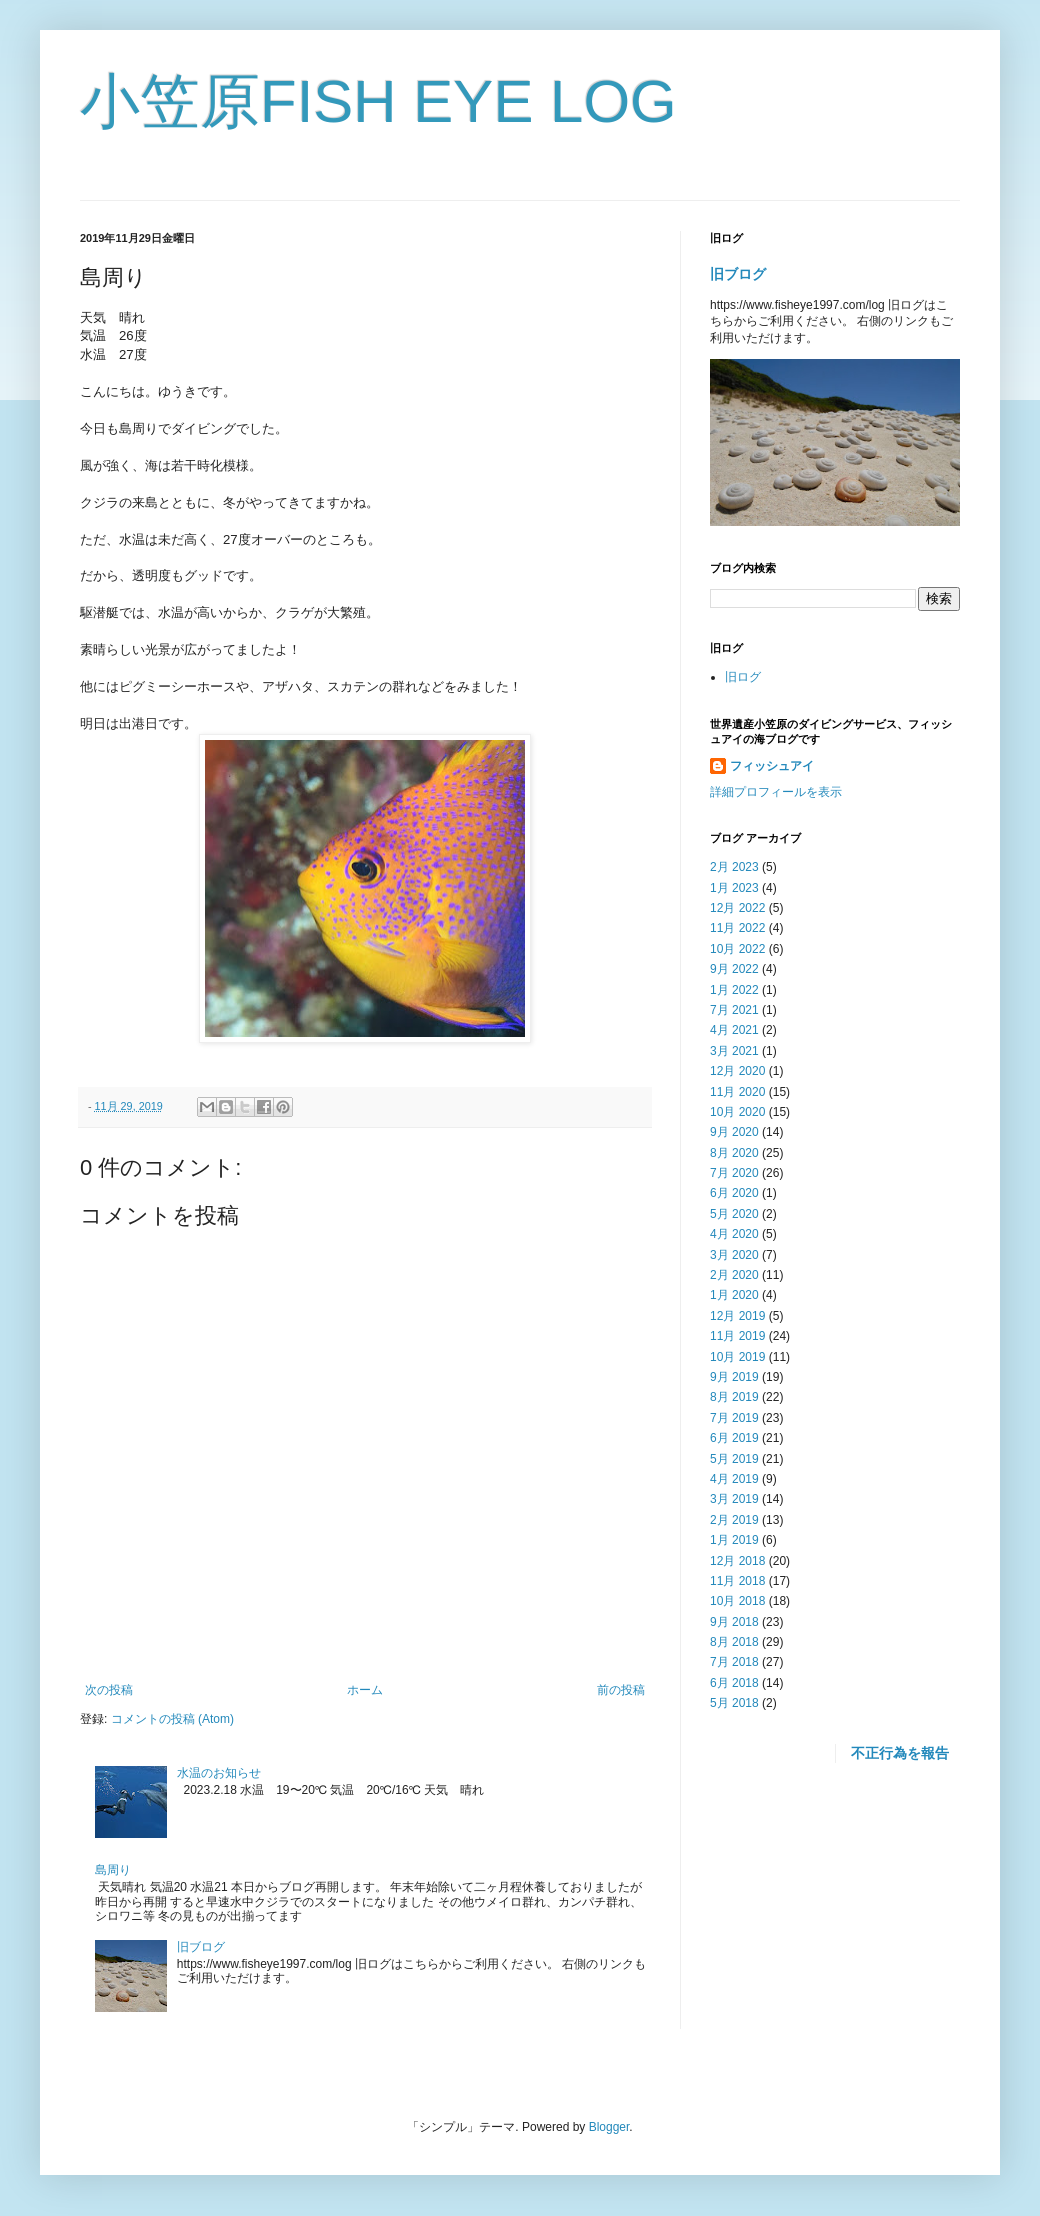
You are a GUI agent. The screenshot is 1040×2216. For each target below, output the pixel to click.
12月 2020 (737, 1071)
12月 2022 (737, 908)
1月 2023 (734, 888)
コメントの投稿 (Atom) (172, 1719)
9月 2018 (734, 1622)
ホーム (365, 1690)
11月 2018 (737, 1581)
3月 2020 (734, 1255)
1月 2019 (734, 1540)
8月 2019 (734, 1397)
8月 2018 (734, 1642)
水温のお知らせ (219, 1773)
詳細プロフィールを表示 (776, 792)
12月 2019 (737, 1316)
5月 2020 (734, 1214)
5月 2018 (734, 1703)
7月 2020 (734, 1173)
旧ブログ (201, 1947)
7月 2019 (734, 1418)
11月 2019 (737, 1336)
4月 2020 (734, 1234)
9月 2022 (734, 969)
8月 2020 (734, 1153)
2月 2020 (734, 1275)
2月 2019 (734, 1520)
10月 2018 (737, 1601)
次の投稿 (109, 1690)
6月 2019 (734, 1438)
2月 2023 (734, 867)
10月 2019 (737, 1357)
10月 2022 (737, 949)
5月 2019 (734, 1459)
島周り (113, 1870)
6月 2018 (734, 1683)
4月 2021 (734, 1030)
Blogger (609, 2127)
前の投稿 (621, 1690)
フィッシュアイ (772, 766)
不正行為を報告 (900, 1753)
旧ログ (743, 677)
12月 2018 (737, 1561)
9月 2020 (734, 1132)
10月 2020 (737, 1112)
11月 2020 (737, 1092)
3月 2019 (734, 1499)
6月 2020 (734, 1193)
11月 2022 (737, 928)
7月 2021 (734, 1010)
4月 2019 (734, 1479)
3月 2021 (734, 1051)
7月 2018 (734, 1662)
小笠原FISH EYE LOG (378, 101)
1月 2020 (734, 1295)
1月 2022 (734, 990)
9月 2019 (734, 1377)
